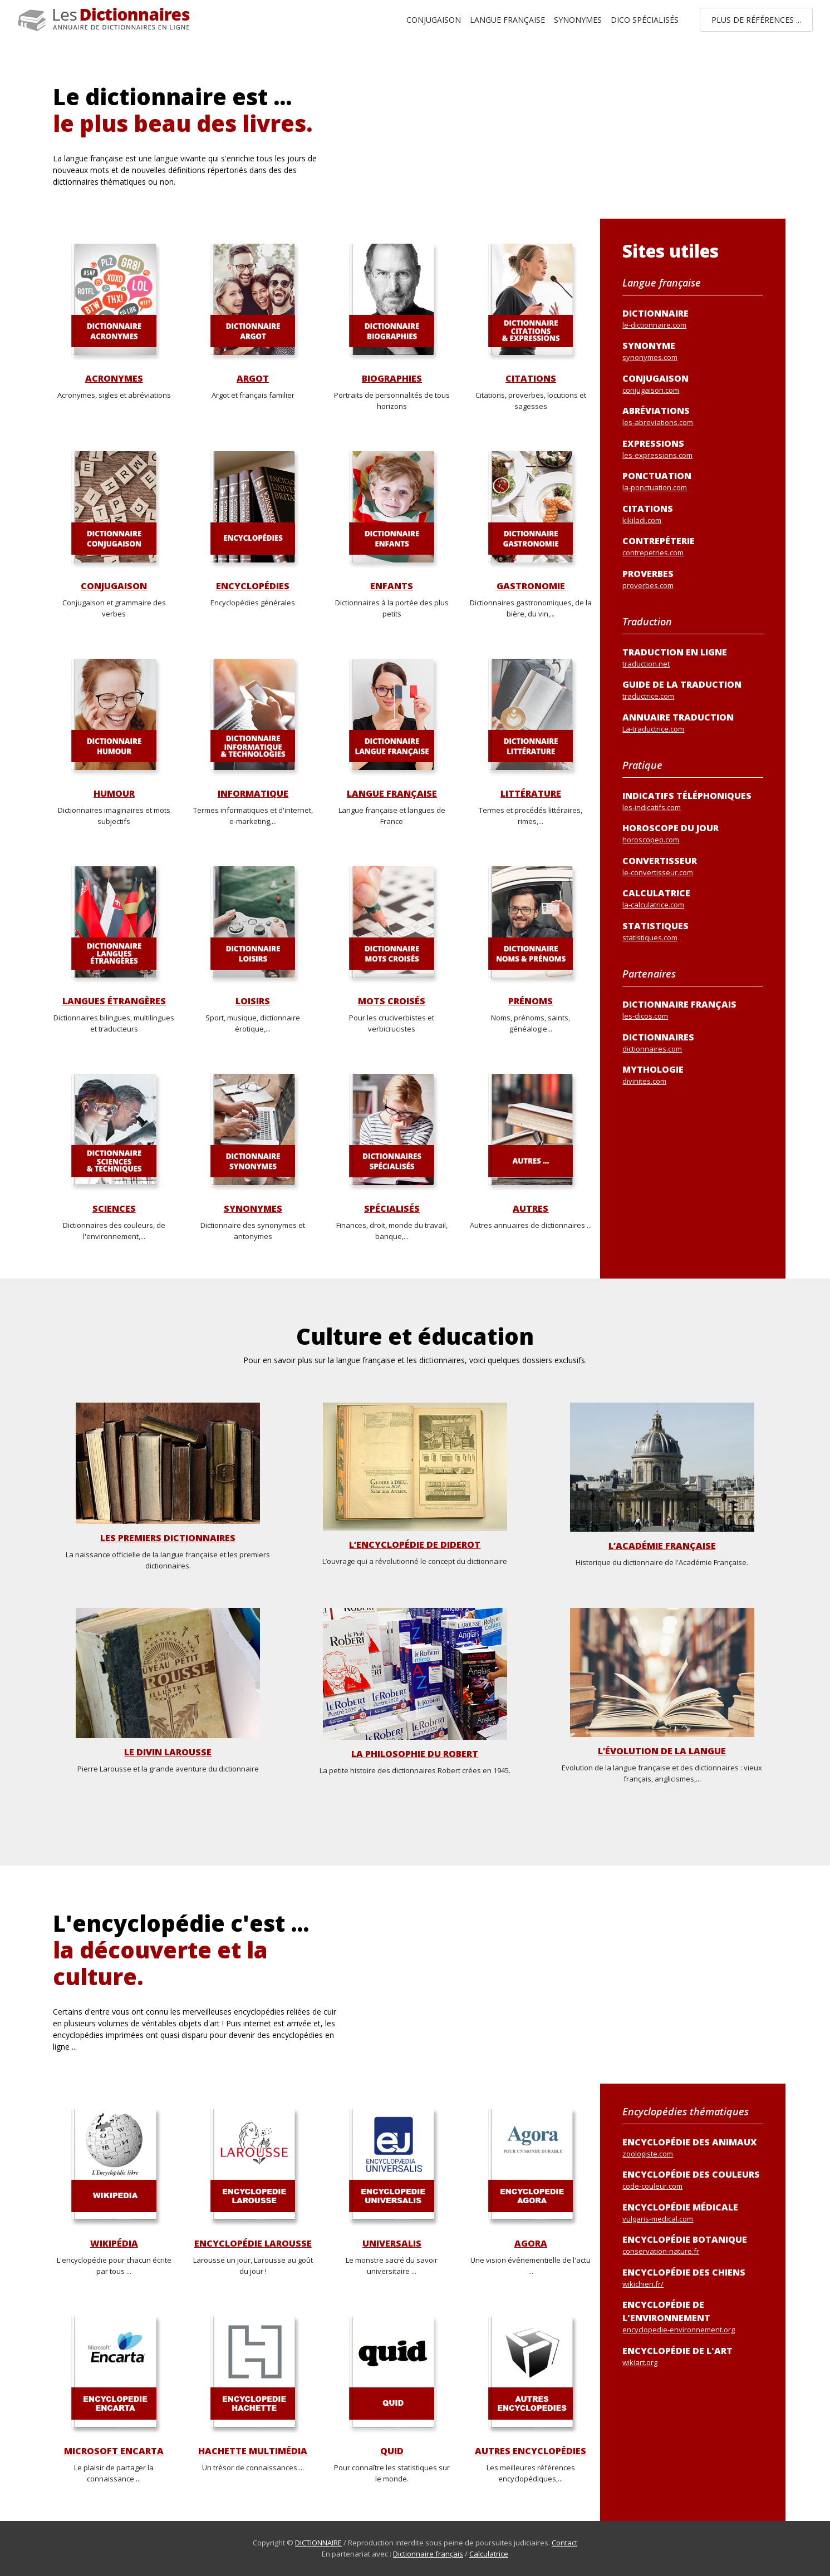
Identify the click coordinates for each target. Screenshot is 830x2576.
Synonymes (578, 19)
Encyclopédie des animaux (692, 2148)
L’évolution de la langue (662, 1751)
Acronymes (114, 378)
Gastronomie (531, 586)
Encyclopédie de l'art (692, 2356)
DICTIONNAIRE (318, 2543)
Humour (114, 794)
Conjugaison (433, 19)
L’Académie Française (662, 1546)
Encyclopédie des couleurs (692, 2180)
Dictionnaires (692, 1043)
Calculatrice (488, 2554)
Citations (530, 378)
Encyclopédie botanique (692, 2245)
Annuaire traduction (692, 723)
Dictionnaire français (692, 1010)
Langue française (507, 19)
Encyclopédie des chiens (692, 2278)
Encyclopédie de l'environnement (692, 2317)
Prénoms (530, 1001)
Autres (530, 1209)
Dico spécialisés (645, 19)
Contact (564, 2543)
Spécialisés (392, 1209)
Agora (530, 2243)
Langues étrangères (114, 1001)
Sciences (114, 1209)
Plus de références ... (756, 19)
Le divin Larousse (168, 1752)
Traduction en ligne (692, 658)
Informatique (253, 794)
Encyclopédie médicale (692, 2213)
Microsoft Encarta (114, 2451)
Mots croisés (391, 1001)
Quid (392, 2451)
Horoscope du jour (692, 834)
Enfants (391, 586)
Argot (253, 378)
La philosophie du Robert (414, 1754)
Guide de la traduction (692, 690)
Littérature (530, 794)
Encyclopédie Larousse (253, 2243)
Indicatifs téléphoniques (692, 801)
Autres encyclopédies (530, 2451)
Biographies (392, 378)
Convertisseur (692, 867)
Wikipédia (114, 2243)
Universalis (391, 2243)
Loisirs (252, 1001)
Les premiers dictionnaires (167, 1538)
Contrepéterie (692, 547)
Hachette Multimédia (252, 2451)
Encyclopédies (252, 586)
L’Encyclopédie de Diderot (414, 1545)
